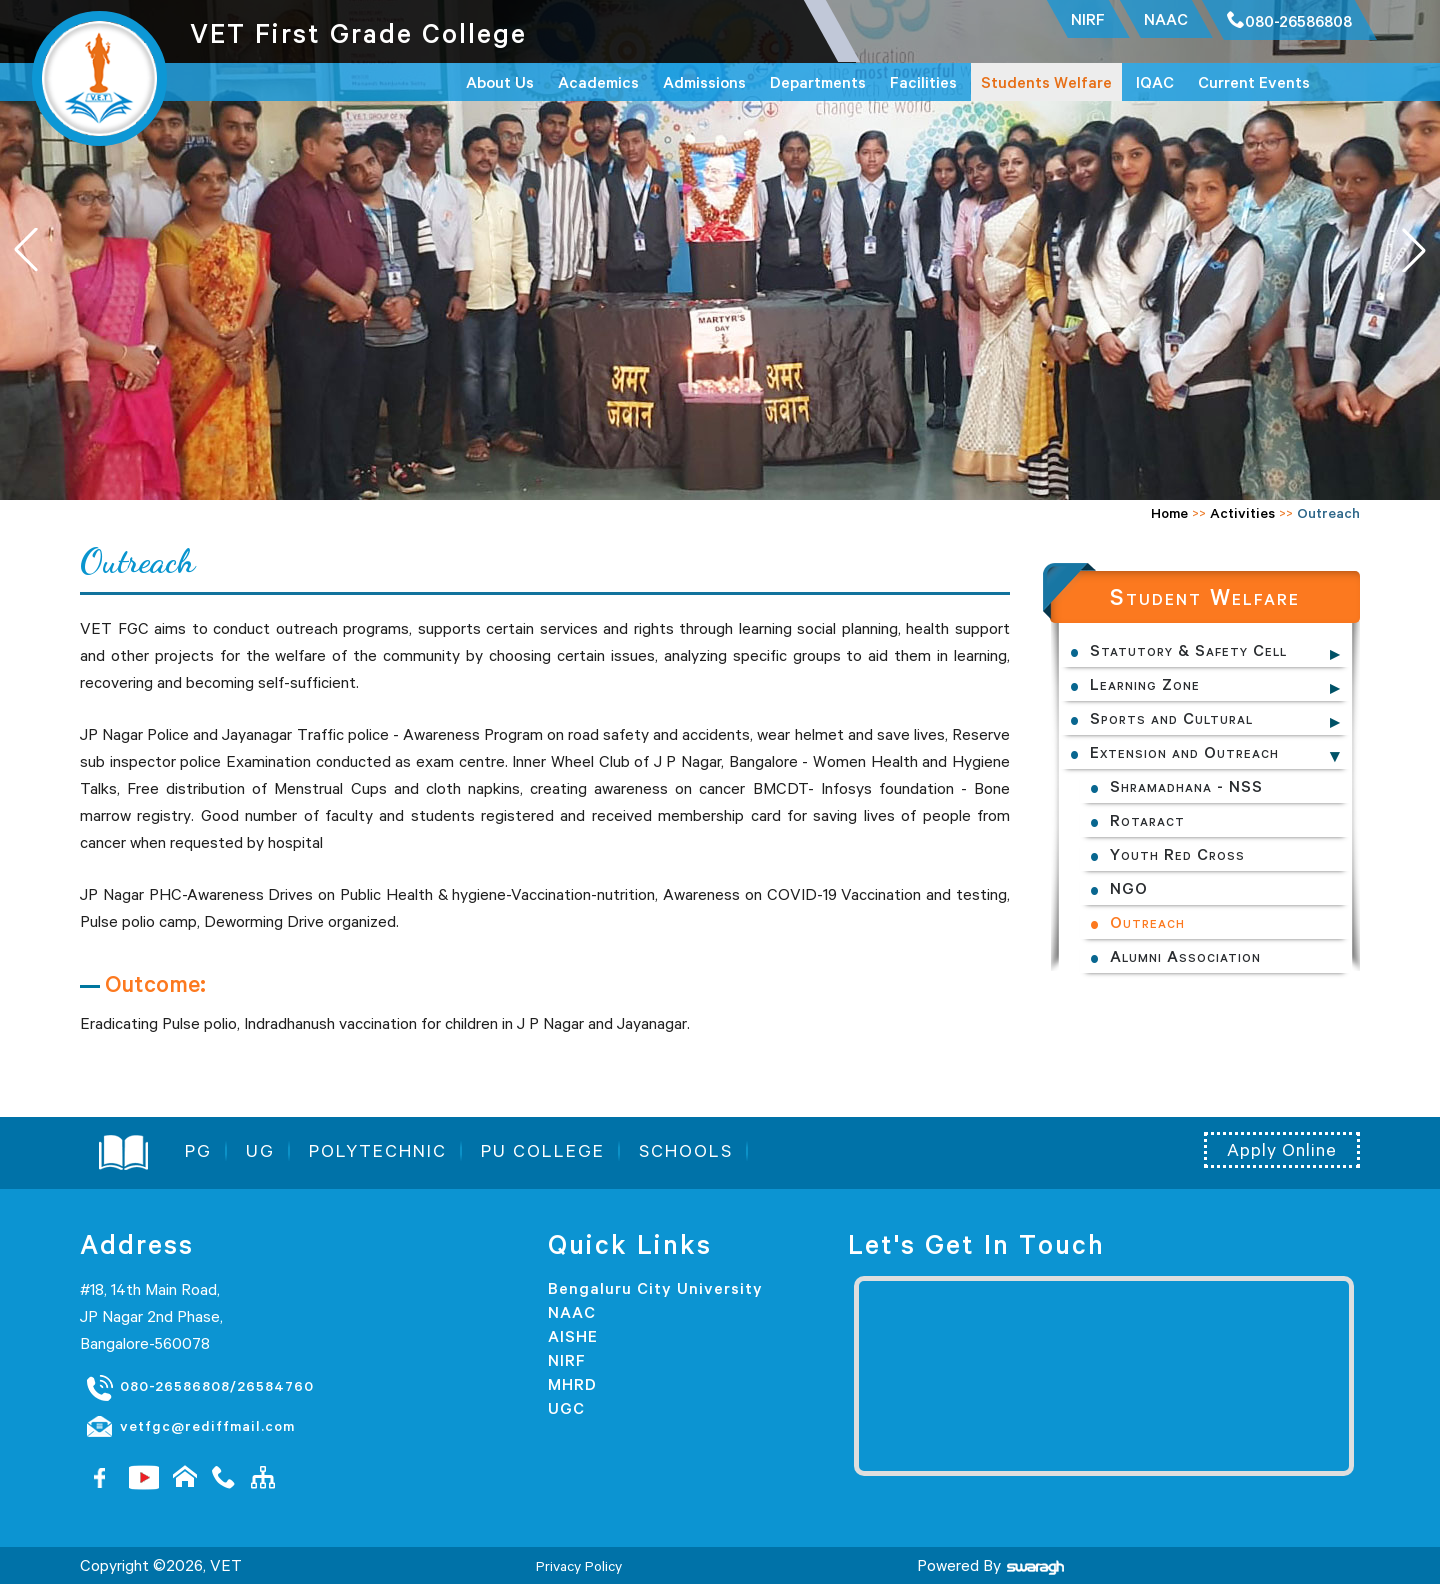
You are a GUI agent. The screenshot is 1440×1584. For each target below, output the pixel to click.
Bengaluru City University (655, 1288)
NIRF (567, 1360)
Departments (818, 82)
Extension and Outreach (1184, 752)
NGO (1129, 888)
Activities (1242, 513)
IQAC (1155, 82)
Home (1169, 513)
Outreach (1147, 922)
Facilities (923, 82)
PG (198, 1151)
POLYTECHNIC (378, 1151)
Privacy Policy (579, 1566)
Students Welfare (1046, 82)
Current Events (1254, 82)
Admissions (704, 82)
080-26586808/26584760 (199, 1387)
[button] (1414, 250)
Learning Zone (1145, 684)
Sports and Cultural (1171, 718)
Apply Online (1282, 1150)
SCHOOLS (686, 1151)
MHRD (572, 1384)
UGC (566, 1408)
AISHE (573, 1336)
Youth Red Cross (1177, 854)
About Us (500, 82)
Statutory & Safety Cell (1188, 650)
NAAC (572, 1312)
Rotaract (1147, 820)
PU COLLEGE (543, 1151)
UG (260, 1151)
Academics (598, 82)
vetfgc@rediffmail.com (190, 1427)
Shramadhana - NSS (1186, 786)
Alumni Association (1185, 956)
